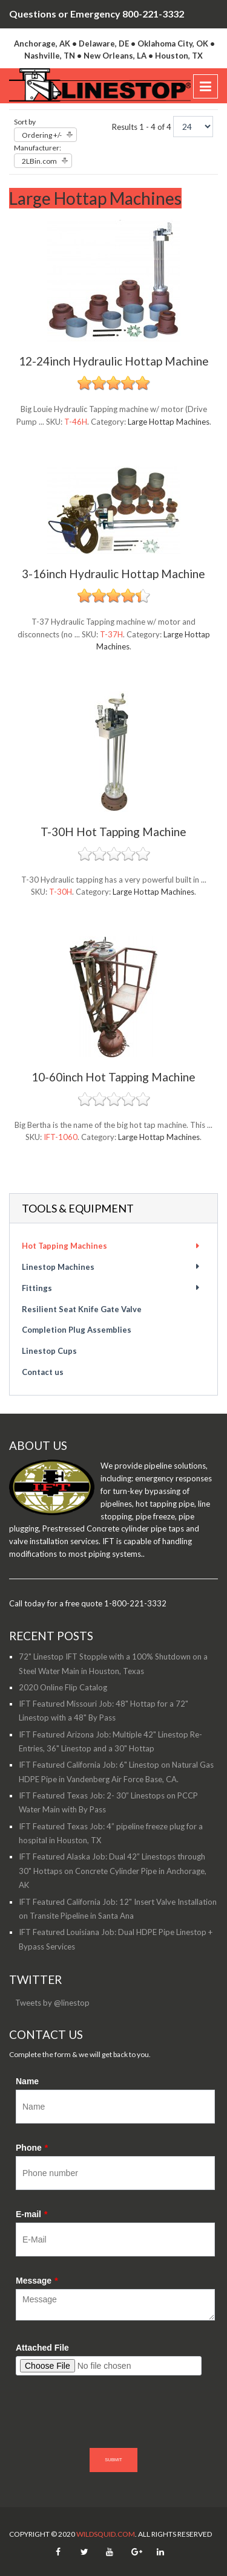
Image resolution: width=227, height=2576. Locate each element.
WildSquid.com (105, 2534)
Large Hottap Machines (168, 422)
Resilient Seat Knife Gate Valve (82, 1309)
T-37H (111, 634)
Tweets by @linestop (52, 2003)
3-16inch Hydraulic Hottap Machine (113, 574)
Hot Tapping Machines (64, 1246)
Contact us (43, 1372)
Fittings (37, 1288)
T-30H (60, 892)
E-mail (31, 2214)
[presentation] (108, 2417)
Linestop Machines (58, 1267)
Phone (32, 2148)
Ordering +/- (42, 135)
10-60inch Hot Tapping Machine (113, 1077)
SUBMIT (113, 2459)
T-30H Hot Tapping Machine (113, 832)
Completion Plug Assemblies (76, 1330)
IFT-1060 (60, 1137)
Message (37, 2280)
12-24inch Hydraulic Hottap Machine (114, 361)
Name (27, 2081)
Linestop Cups (49, 1351)
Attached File (42, 2347)
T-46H (75, 422)
